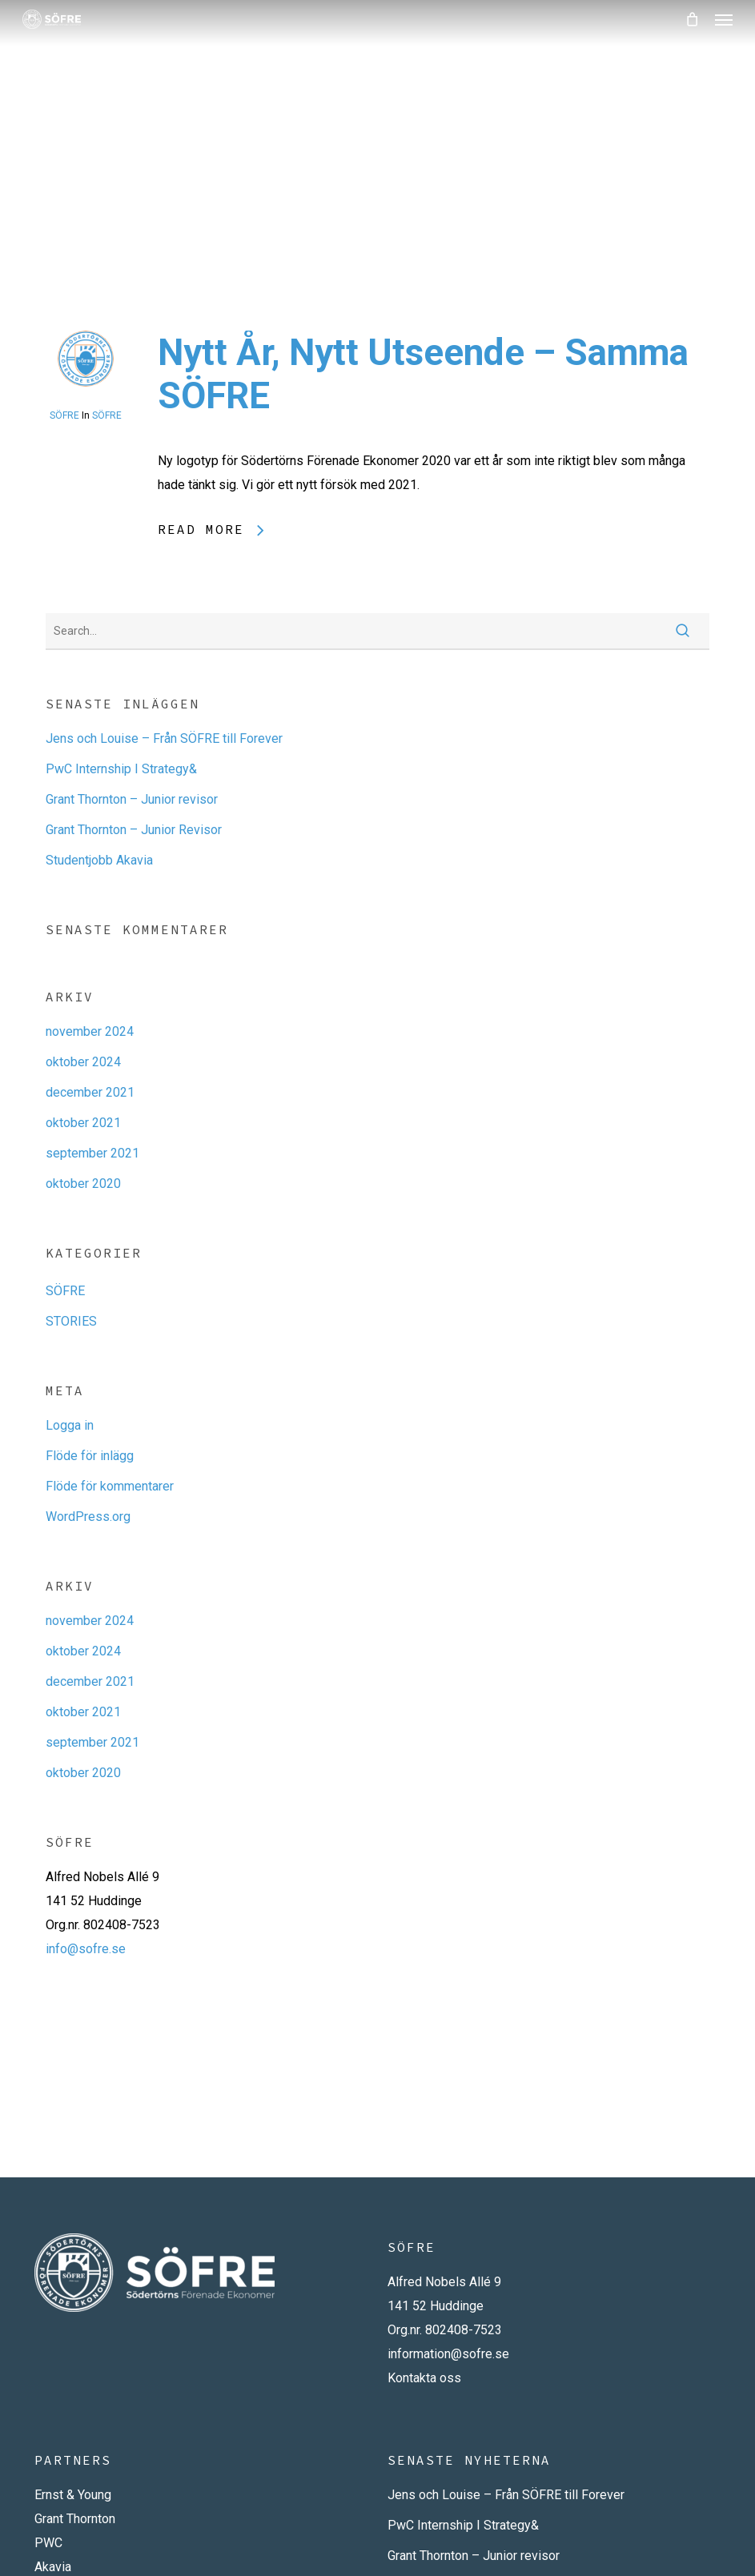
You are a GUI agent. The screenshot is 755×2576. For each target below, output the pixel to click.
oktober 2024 (83, 1061)
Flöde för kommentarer (110, 1486)
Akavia (52, 2566)
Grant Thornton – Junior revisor (132, 799)
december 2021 (90, 1092)
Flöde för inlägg (90, 1455)
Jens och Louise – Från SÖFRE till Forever (164, 738)
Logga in (70, 1425)
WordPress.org (88, 1516)
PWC (48, 2542)
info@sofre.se (86, 1948)
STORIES (71, 1321)
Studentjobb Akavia (99, 860)
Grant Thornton (74, 2518)
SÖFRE (64, 415)
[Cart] (692, 19)
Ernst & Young (72, 2494)
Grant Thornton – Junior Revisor (134, 829)
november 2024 (90, 1031)
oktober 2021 (83, 1122)
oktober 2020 (83, 1183)
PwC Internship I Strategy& (121, 768)
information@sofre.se (448, 2353)
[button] (724, 19)
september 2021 (92, 1153)
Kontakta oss (424, 2377)
